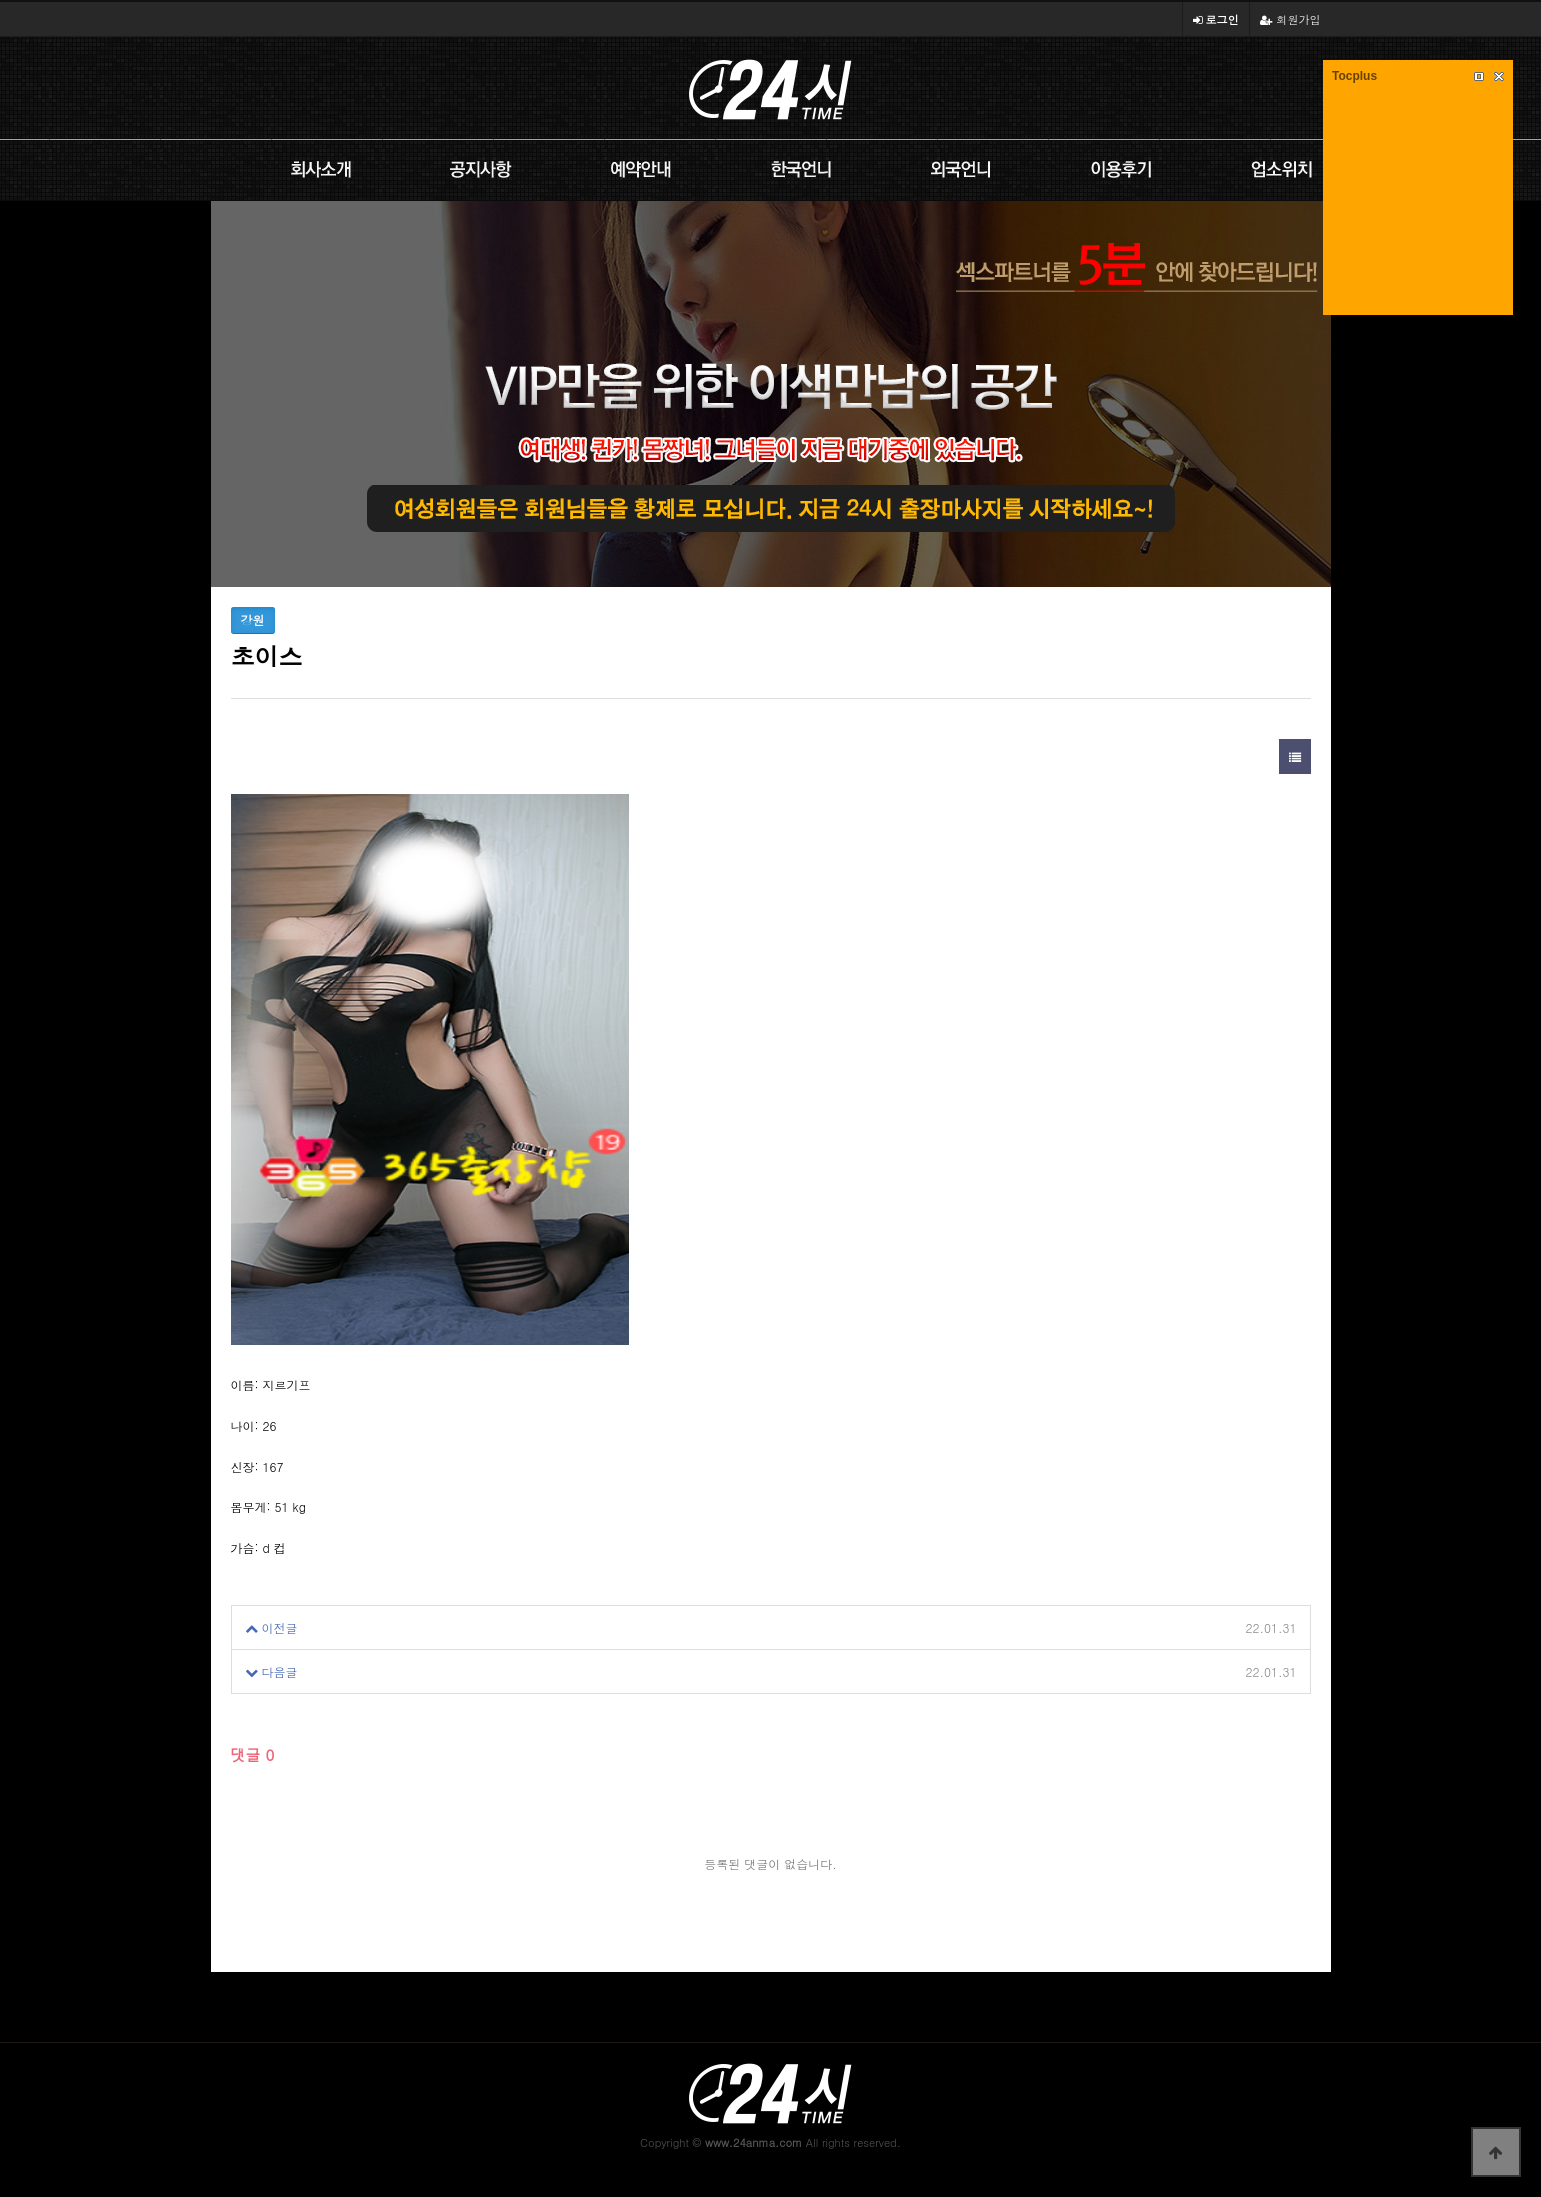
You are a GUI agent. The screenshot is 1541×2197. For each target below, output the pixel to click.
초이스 (336, 1627)
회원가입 (1290, 19)
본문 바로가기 (0, 0)
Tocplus (1354, 76)
